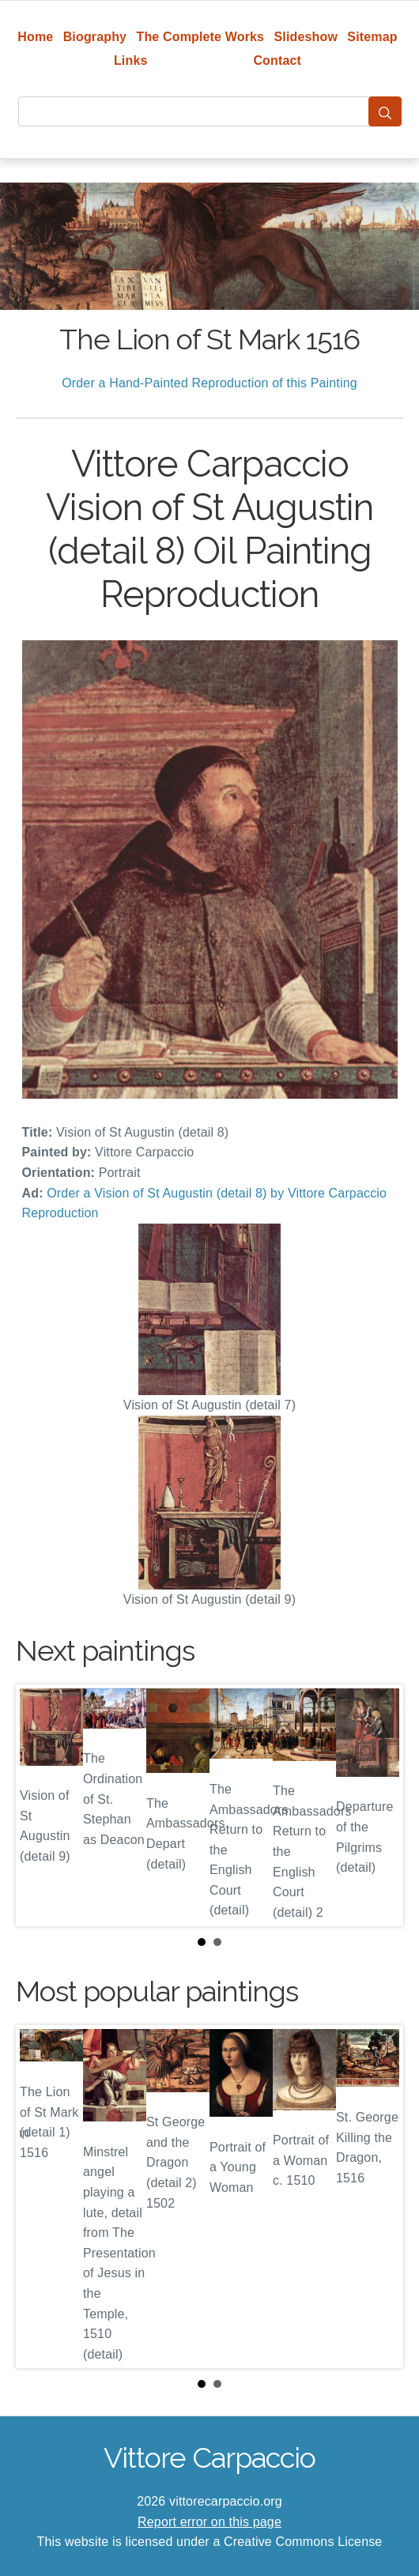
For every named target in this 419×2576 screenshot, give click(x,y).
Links (131, 60)
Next (378, 1805)
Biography (95, 36)
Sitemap (372, 36)
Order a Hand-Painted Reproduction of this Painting (209, 383)
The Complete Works (200, 36)
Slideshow (306, 36)
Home (35, 36)
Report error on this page (209, 2522)
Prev (40, 1805)
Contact (277, 60)
